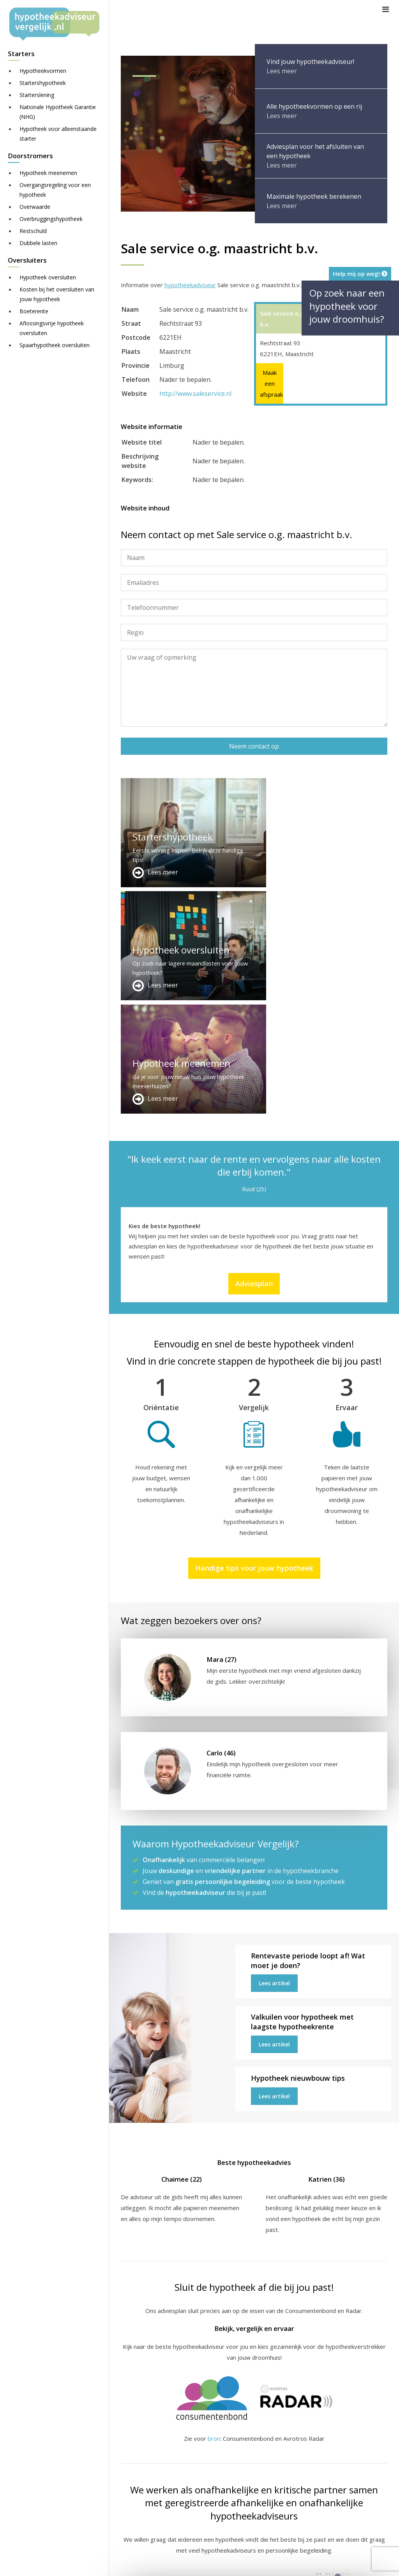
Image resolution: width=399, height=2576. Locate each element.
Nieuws (340, 2562)
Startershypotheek (42, 83)
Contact (224, 2464)
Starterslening (36, 95)
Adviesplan (254, 1057)
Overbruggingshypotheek (51, 218)
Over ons (226, 2473)
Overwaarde (34, 206)
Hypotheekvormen (42, 70)
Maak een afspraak (269, 383)
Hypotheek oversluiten (47, 277)
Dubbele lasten (38, 243)
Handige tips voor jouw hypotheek (254, 1341)
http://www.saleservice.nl (195, 393)
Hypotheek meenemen (48, 173)
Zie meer (317, 2530)
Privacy (368, 2562)
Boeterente (33, 311)
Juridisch (310, 2562)
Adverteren (229, 2454)
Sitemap (242, 2562)
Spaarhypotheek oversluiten (54, 345)
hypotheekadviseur (190, 285)
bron (214, 2212)
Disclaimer (276, 2562)
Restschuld (33, 231)
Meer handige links (146, 2454)
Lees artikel (274, 1756)
